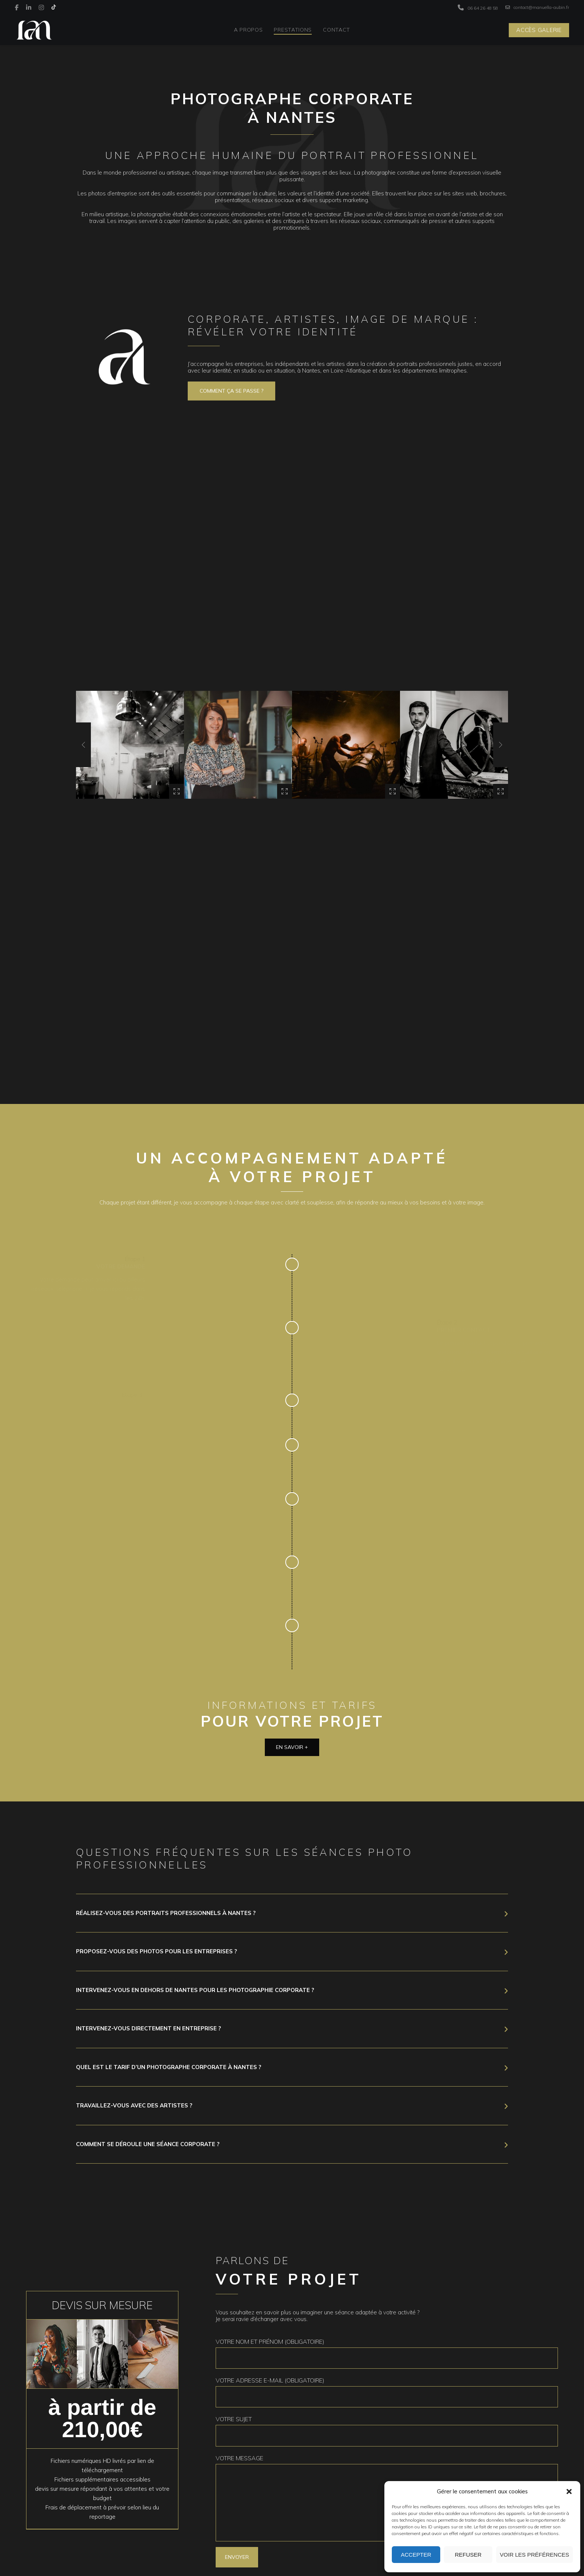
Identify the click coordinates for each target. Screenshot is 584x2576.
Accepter (416, 2554)
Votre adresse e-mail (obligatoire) (387, 2392)
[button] (569, 2491)
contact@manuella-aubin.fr (537, 7)
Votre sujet (387, 2430)
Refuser (468, 2554)
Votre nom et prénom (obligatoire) (387, 2353)
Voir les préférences (534, 2554)
